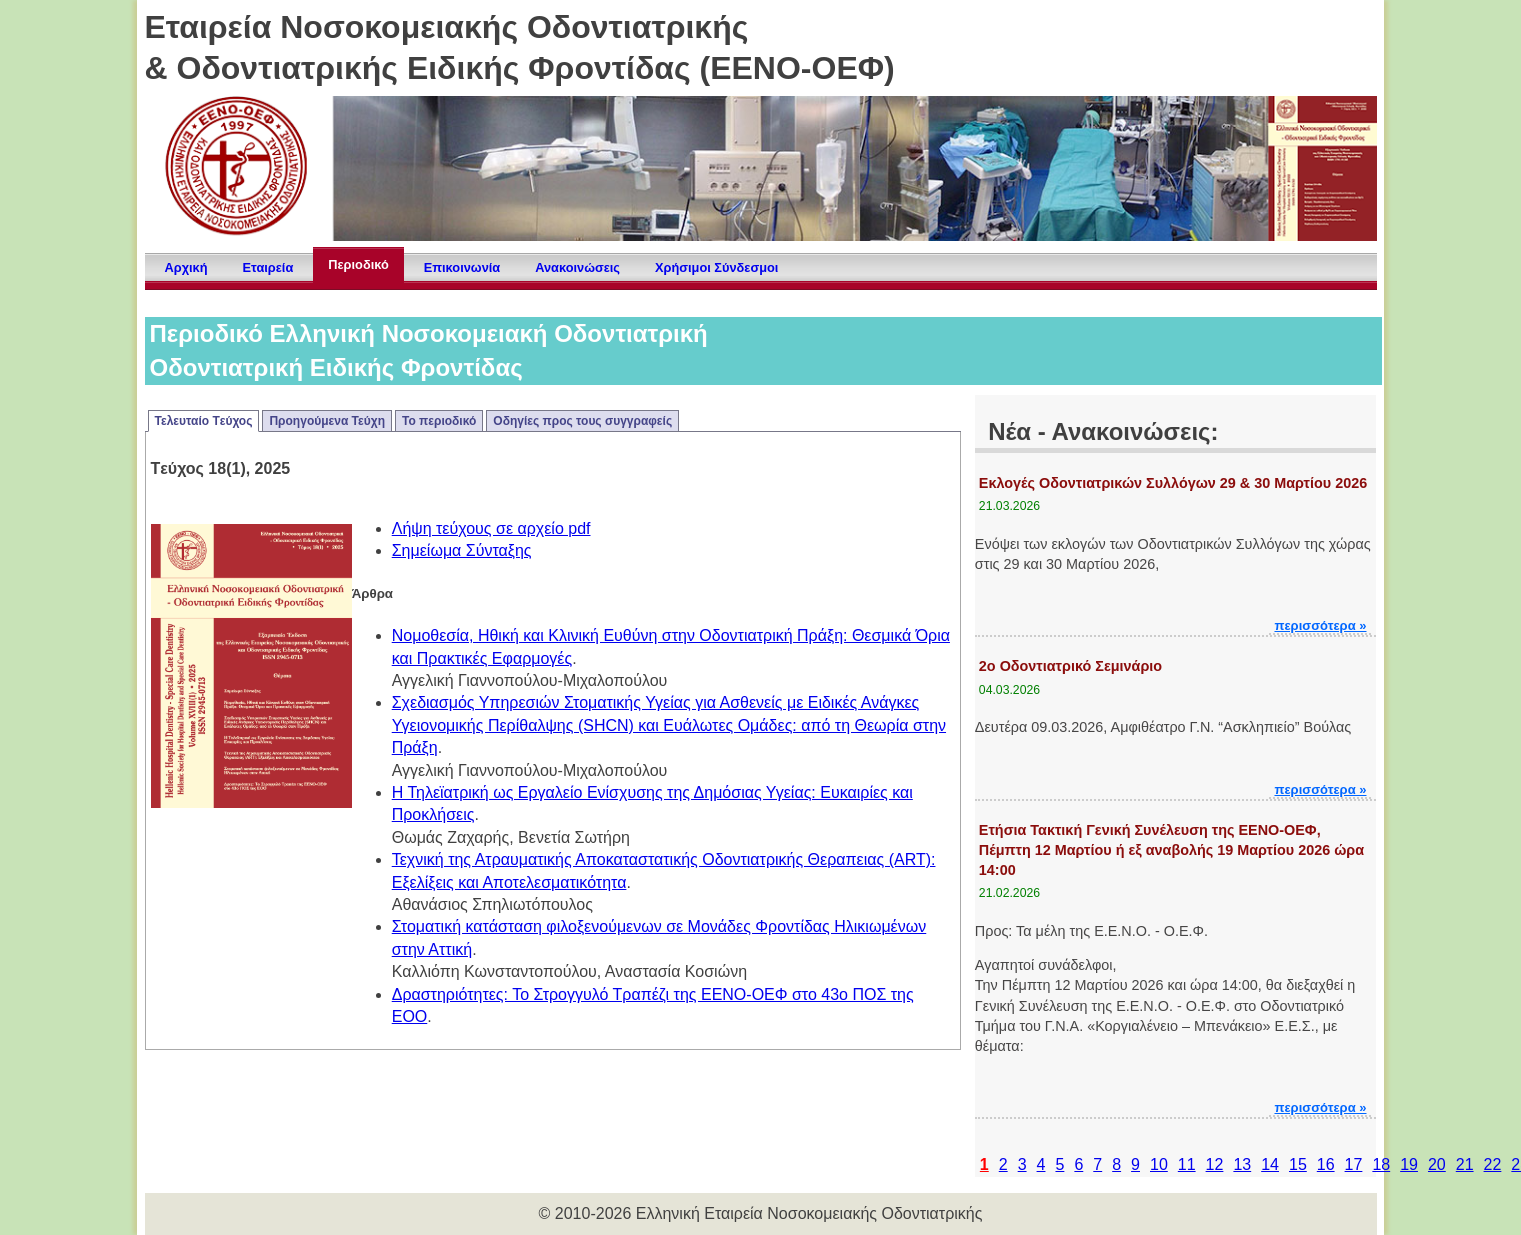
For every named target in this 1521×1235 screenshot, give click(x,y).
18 (1381, 1164)
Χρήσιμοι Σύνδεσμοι (716, 267)
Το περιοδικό (439, 421)
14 (1270, 1164)
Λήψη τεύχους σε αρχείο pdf (491, 528)
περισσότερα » (1320, 625)
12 (1215, 1164)
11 (1187, 1164)
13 (1242, 1164)
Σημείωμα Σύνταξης (462, 550)
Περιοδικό (358, 264)
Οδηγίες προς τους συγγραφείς (582, 421)
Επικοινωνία (462, 267)
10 (1159, 1164)
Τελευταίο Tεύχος (204, 421)
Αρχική (186, 267)
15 (1298, 1164)
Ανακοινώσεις (577, 267)
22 (1493, 1164)
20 (1437, 1164)
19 (1409, 1164)
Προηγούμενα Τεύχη (327, 421)
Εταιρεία (268, 267)
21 (1465, 1164)
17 (1354, 1164)
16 (1326, 1164)
